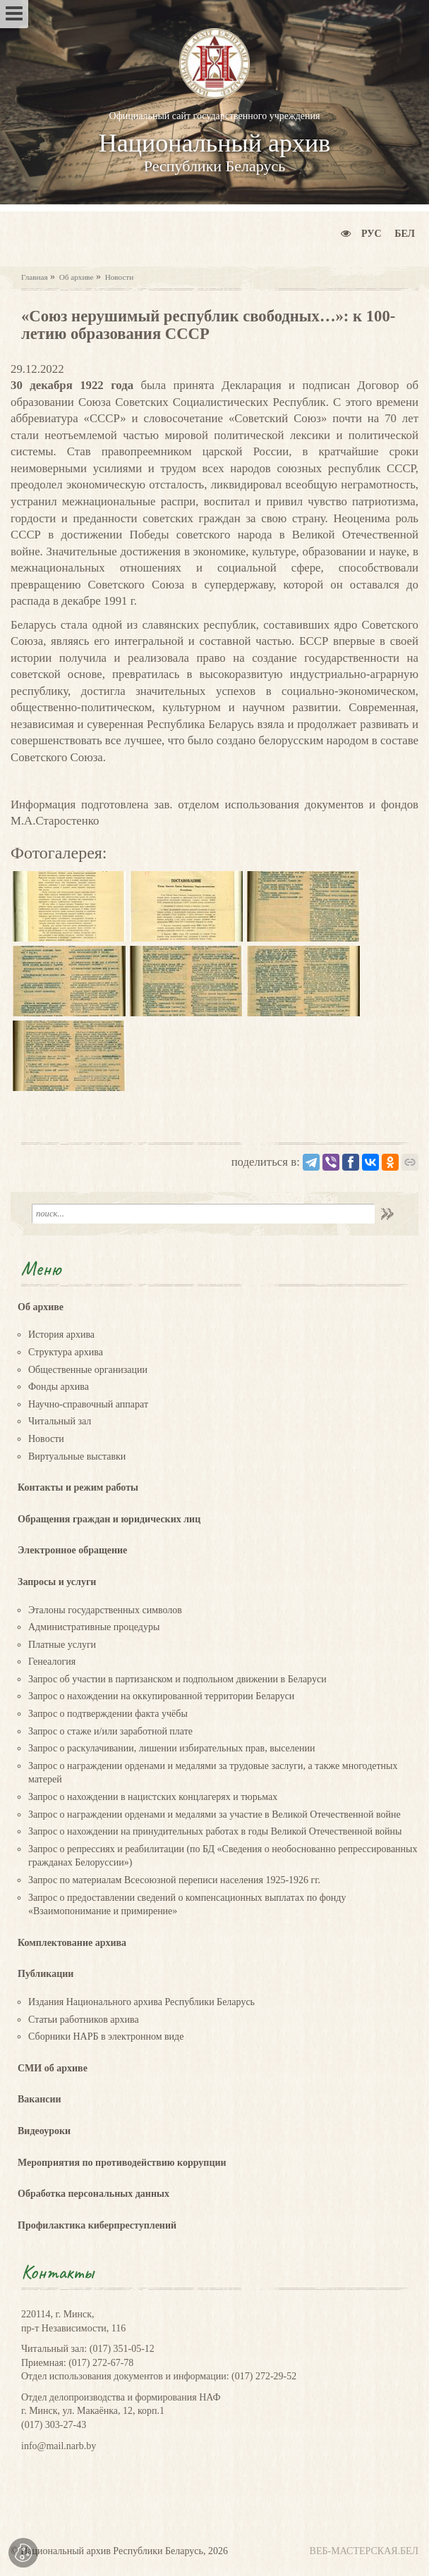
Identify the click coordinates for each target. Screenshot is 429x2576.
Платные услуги (62, 1644)
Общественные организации (87, 1369)
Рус (371, 233)
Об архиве (76, 277)
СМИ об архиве (52, 2068)
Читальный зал (59, 1421)
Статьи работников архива (83, 2019)
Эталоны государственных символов (105, 1610)
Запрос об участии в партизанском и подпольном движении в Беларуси (177, 1679)
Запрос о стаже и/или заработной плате (110, 1731)
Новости (119, 277)
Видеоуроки (44, 2131)
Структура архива (65, 1352)
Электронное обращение (72, 1550)
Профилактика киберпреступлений (97, 2225)
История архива (61, 1334)
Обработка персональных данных (93, 2193)
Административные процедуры (93, 1627)
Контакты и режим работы (78, 1487)
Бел (404, 233)
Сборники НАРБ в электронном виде (105, 2036)
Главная (34, 277)
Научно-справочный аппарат (88, 1404)
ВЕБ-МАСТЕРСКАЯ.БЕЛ (364, 2551)
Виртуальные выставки (77, 1456)
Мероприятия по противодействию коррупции (122, 2162)
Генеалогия (51, 1661)
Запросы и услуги (57, 1582)
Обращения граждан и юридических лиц (109, 1519)
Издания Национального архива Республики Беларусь (141, 2002)
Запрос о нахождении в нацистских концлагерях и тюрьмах (152, 1797)
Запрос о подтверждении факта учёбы (108, 1713)
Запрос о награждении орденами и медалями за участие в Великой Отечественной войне (214, 1814)
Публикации (45, 1973)
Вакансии (39, 2099)
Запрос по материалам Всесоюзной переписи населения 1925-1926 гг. (174, 1880)
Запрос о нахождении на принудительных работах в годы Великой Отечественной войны (214, 1831)
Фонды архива (58, 1386)
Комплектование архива (72, 1942)
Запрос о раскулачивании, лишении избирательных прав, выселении (171, 1748)
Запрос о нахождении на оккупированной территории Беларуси (161, 1696)
